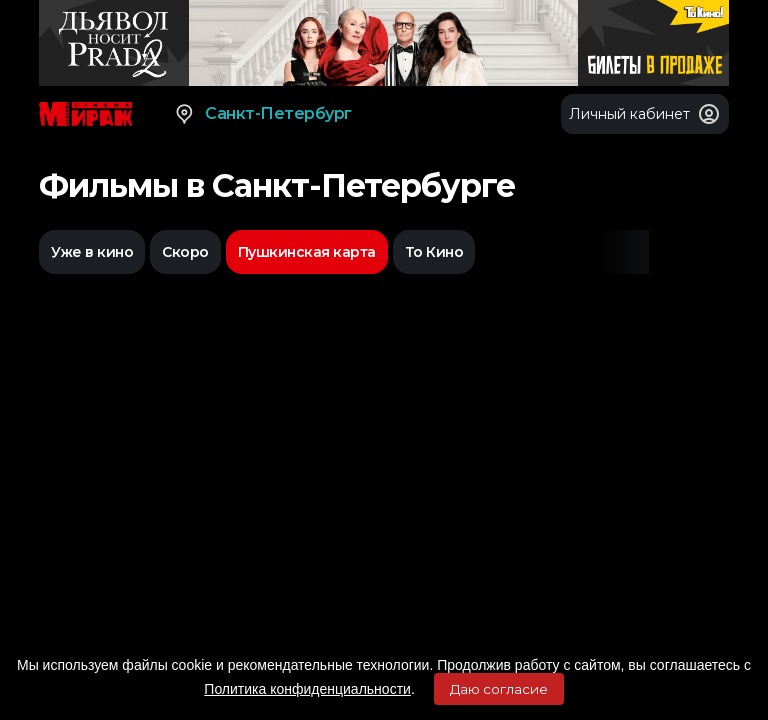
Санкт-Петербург (262, 114)
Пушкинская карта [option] (307, 252)
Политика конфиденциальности (307, 689)
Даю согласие (499, 689)
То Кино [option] (434, 252)
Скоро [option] (185, 252)
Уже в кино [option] (92, 252)
